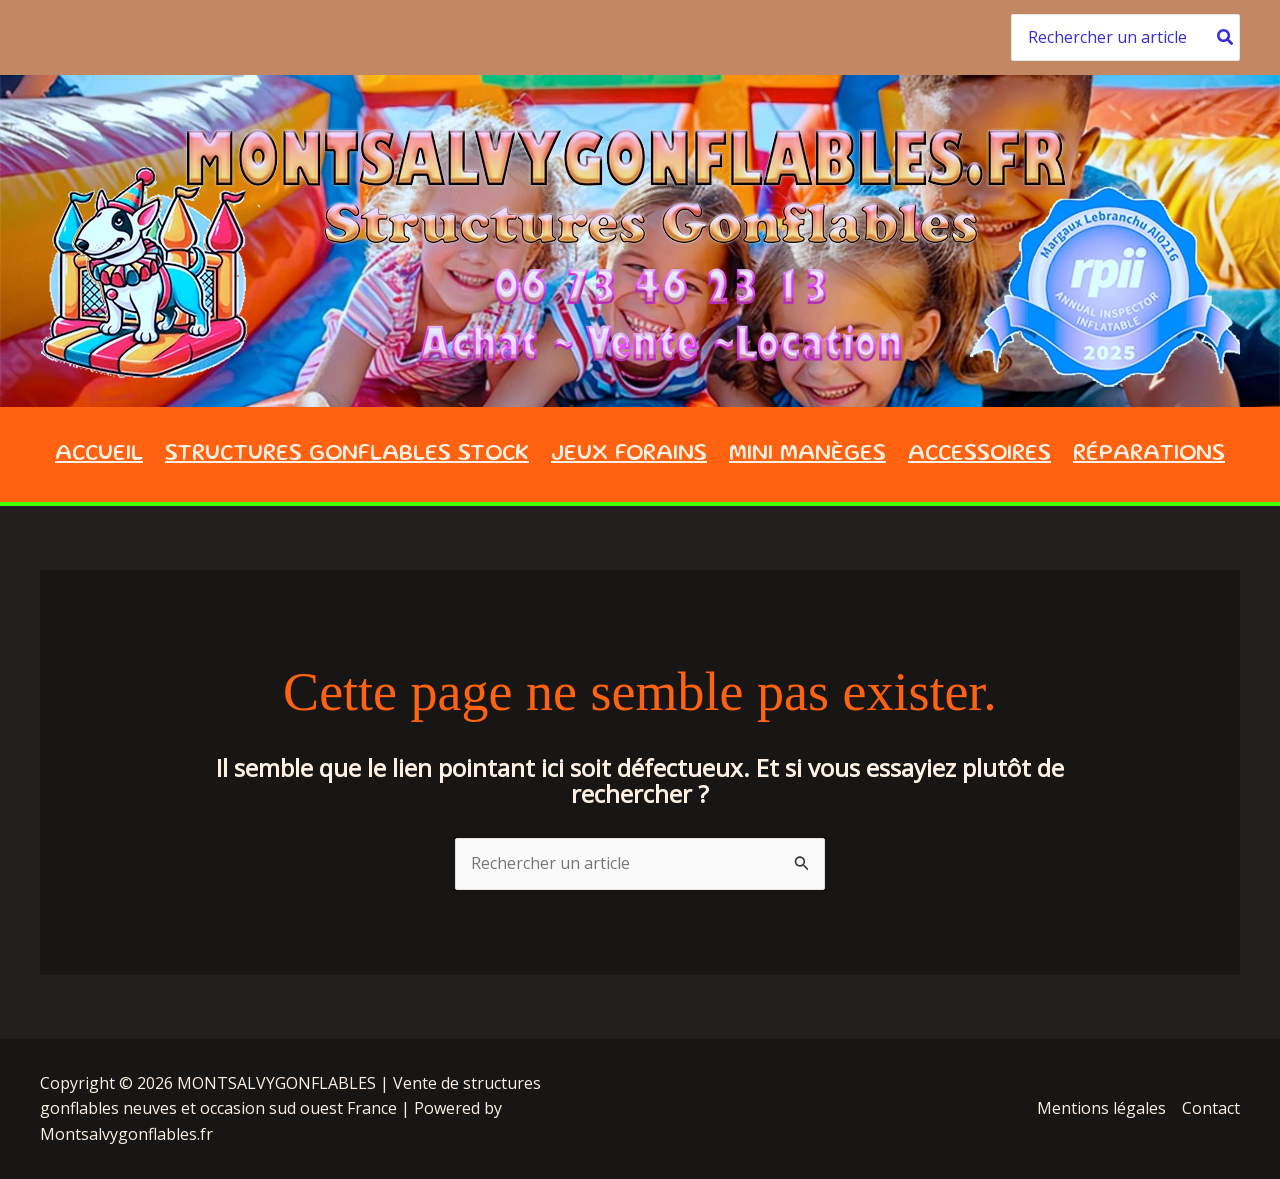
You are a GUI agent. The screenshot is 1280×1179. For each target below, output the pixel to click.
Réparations (1149, 454)
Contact (1211, 1108)
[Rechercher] (1226, 37)
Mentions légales (1101, 1108)
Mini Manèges (807, 454)
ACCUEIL (99, 454)
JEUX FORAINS (629, 454)
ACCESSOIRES (979, 454)
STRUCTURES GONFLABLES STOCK (347, 454)
